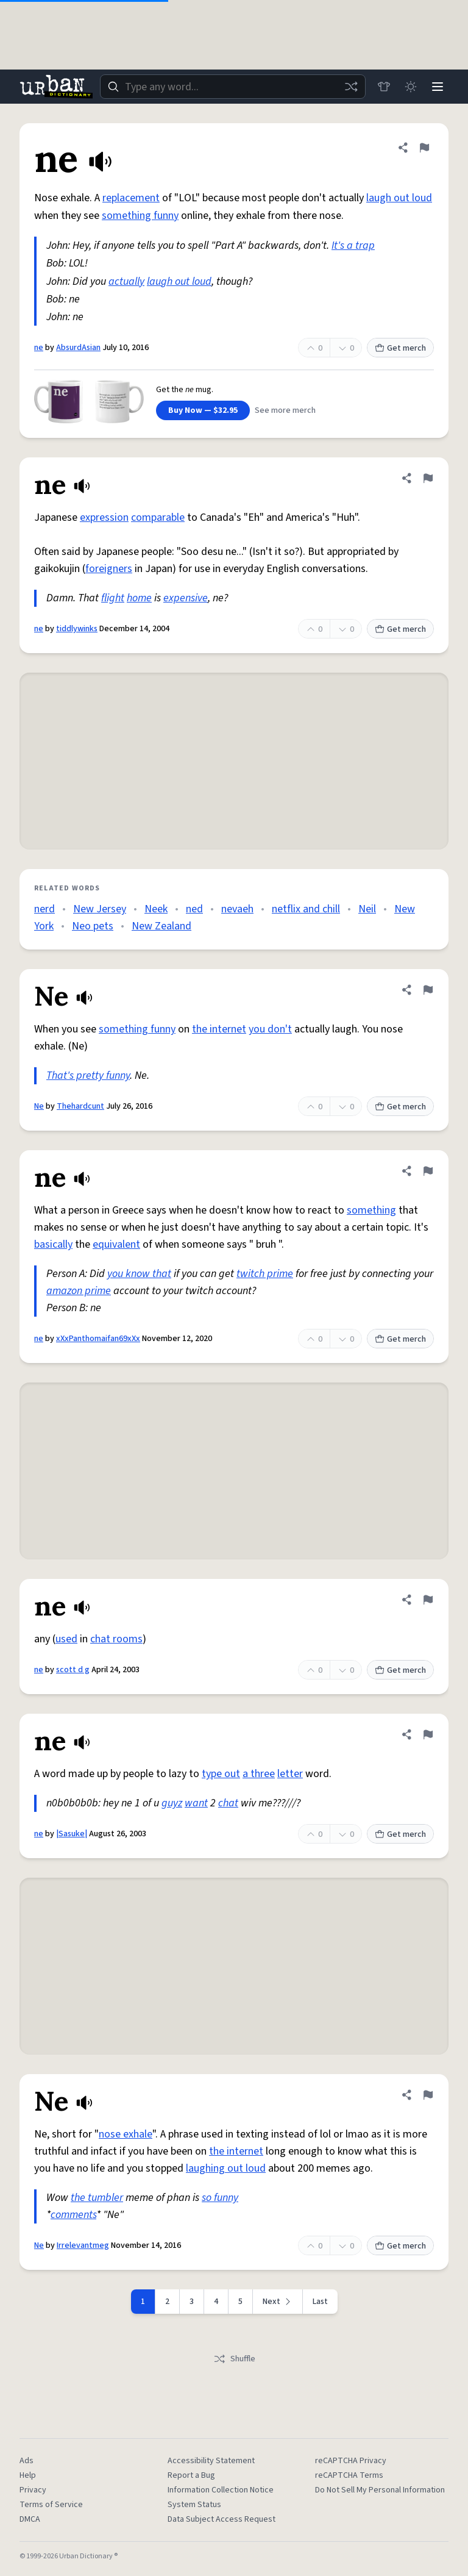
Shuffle (234, 2359)
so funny (220, 2197)
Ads (27, 2461)
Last (320, 2301)
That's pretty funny (88, 1075)
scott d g (73, 1670)
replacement (131, 198)
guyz (171, 1803)
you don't (270, 1029)
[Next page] (278, 2301)
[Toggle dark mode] (411, 87)
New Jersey (99, 909)
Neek (156, 909)
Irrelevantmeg (83, 2245)
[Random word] (351, 86)
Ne (39, 1106)
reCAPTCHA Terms (349, 2475)
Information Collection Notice (221, 2490)
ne (38, 348)
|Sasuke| (71, 1834)
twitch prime (264, 1273)
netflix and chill (306, 909)
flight (112, 598)
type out (221, 1773)
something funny (140, 215)
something (371, 1210)
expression (104, 517)
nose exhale (125, 2134)
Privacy (33, 2490)
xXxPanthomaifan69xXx (98, 1339)
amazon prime (78, 1290)
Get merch (400, 348)
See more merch (285, 410)
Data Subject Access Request (221, 2519)
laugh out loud (399, 198)
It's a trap (353, 245)
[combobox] (233, 86)
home (139, 598)
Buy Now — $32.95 (203, 410)
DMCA (30, 2519)
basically (53, 1244)
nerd (44, 909)
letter (290, 1773)
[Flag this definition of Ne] (428, 990)
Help (28, 2475)
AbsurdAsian (78, 348)
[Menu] (437, 87)
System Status (194, 2505)
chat (228, 1803)
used (66, 1639)
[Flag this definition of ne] (424, 147)
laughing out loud (226, 2168)
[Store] (384, 87)
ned (194, 909)
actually (126, 281)
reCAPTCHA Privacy (350, 2461)
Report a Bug (191, 2475)
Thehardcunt (80, 1106)
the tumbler (97, 2197)
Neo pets (92, 926)
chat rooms (116, 1639)
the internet (219, 1029)
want (196, 1803)
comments (73, 2214)
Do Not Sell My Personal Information (380, 2490)
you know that (139, 1273)
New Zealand (161, 926)
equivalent (116, 1244)
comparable (158, 517)
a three (259, 1773)
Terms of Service (51, 2505)
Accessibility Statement (211, 2461)
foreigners (108, 568)
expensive (185, 598)
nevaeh (237, 909)
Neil (367, 909)
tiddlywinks (77, 629)
